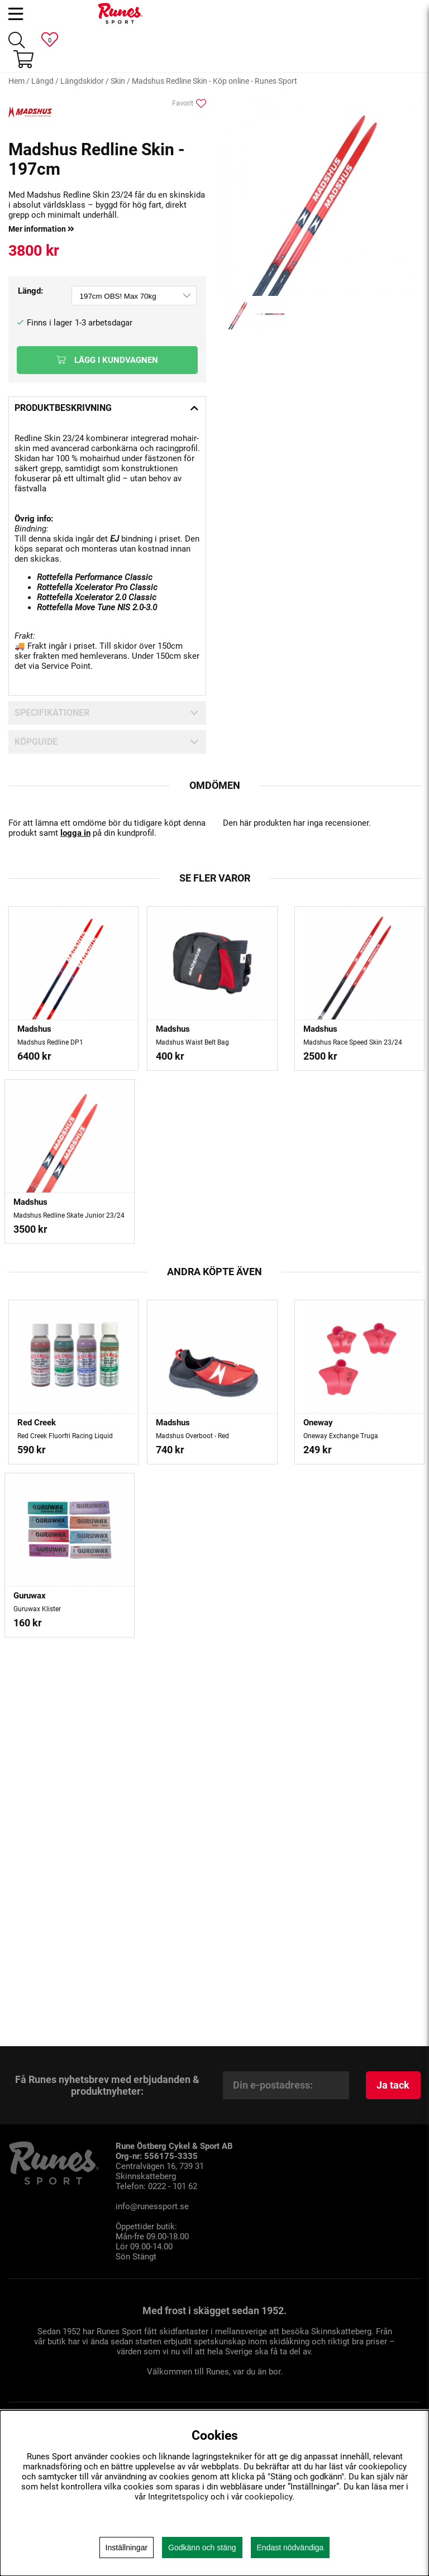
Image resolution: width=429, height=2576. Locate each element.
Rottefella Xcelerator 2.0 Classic (96, 597)
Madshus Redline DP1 (50, 1042)
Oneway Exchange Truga (340, 1436)
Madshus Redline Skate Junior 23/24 (69, 1215)
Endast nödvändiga (290, 2547)
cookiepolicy (268, 2497)
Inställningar (127, 2547)
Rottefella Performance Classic (94, 577)
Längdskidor (82, 80)
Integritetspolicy (178, 2497)
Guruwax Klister (37, 1609)
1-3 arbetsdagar (103, 323)
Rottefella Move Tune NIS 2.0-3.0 (97, 607)
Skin (118, 80)
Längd (42, 80)
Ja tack (392, 2085)
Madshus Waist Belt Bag (192, 1042)
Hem (16, 80)
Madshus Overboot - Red (192, 1436)
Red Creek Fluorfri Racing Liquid (65, 1436)
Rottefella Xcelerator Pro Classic (97, 587)
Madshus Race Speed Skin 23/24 (352, 1042)
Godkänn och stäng (202, 2547)
